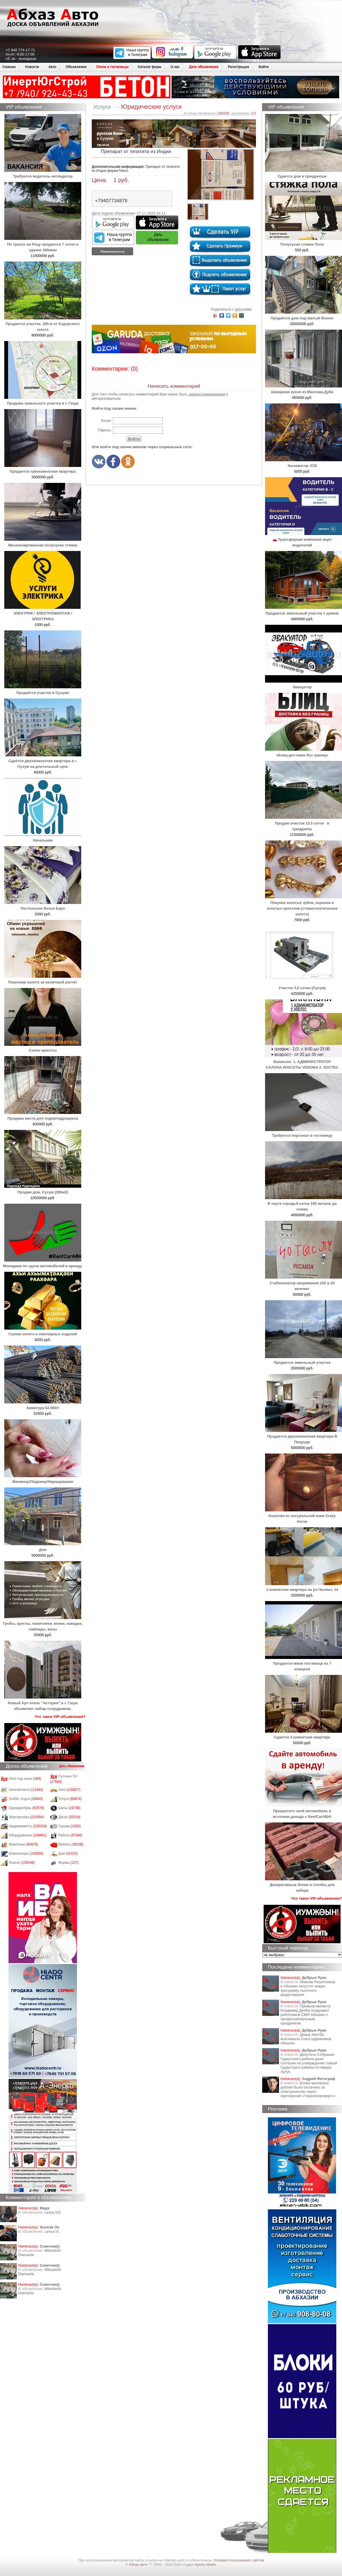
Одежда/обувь (26, 1808)
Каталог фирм (149, 67)
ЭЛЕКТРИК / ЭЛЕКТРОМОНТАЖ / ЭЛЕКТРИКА (42, 613)
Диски (69, 1817)
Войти (263, 67)
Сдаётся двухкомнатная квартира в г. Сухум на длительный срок (42, 761)
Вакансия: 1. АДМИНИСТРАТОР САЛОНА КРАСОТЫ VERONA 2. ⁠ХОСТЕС (303, 1061)
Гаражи (69, 1826)
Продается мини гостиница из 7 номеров (303, 1663)
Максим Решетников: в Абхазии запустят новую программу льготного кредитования (308, 1988)
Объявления (76, 67)
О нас (175, 67)
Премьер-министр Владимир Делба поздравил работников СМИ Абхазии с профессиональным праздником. (305, 2014)
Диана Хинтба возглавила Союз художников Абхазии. (305, 2038)
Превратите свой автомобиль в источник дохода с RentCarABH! (303, 1811)
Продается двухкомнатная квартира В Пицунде (303, 1436)
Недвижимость (28, 1826)
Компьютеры (26, 1854)
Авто (52, 67)
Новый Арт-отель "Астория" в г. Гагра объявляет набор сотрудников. (42, 1703)
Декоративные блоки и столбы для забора (303, 1885)
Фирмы (68, 1863)
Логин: (106, 421)
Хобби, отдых (26, 1799)
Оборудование (28, 1835)
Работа (70, 1835)
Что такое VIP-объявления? (60, 1716)
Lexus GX (52, 2212)
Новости (32, 67)
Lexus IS (51, 2231)
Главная (9, 67)
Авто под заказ (25, 1779)
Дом (68, 1854)
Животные (23, 1844)
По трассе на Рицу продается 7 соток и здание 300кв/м (42, 244)
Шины (69, 1808)
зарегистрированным (207, 394)
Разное (22, 1863)
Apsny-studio (205, 2564)
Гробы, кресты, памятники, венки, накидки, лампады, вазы (42, 1623)
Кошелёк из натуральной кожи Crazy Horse (303, 1516)
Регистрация (238, 67)
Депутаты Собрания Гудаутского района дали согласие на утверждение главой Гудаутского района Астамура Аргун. (308, 2063)
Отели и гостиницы (112, 67)
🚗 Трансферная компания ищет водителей (303, 539)
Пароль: (105, 430)
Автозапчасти (26, 1790)
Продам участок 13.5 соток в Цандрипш (303, 823)
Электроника (26, 1817)
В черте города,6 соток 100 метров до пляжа (303, 1203)
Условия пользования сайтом (238, 2560)
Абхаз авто (138, 2564)
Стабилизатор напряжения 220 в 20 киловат (303, 1283)
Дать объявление (203, 67)
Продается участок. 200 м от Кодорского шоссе (42, 324)
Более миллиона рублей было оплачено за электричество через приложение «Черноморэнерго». (308, 2089)
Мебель (71, 1844)
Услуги (70, 1799)
